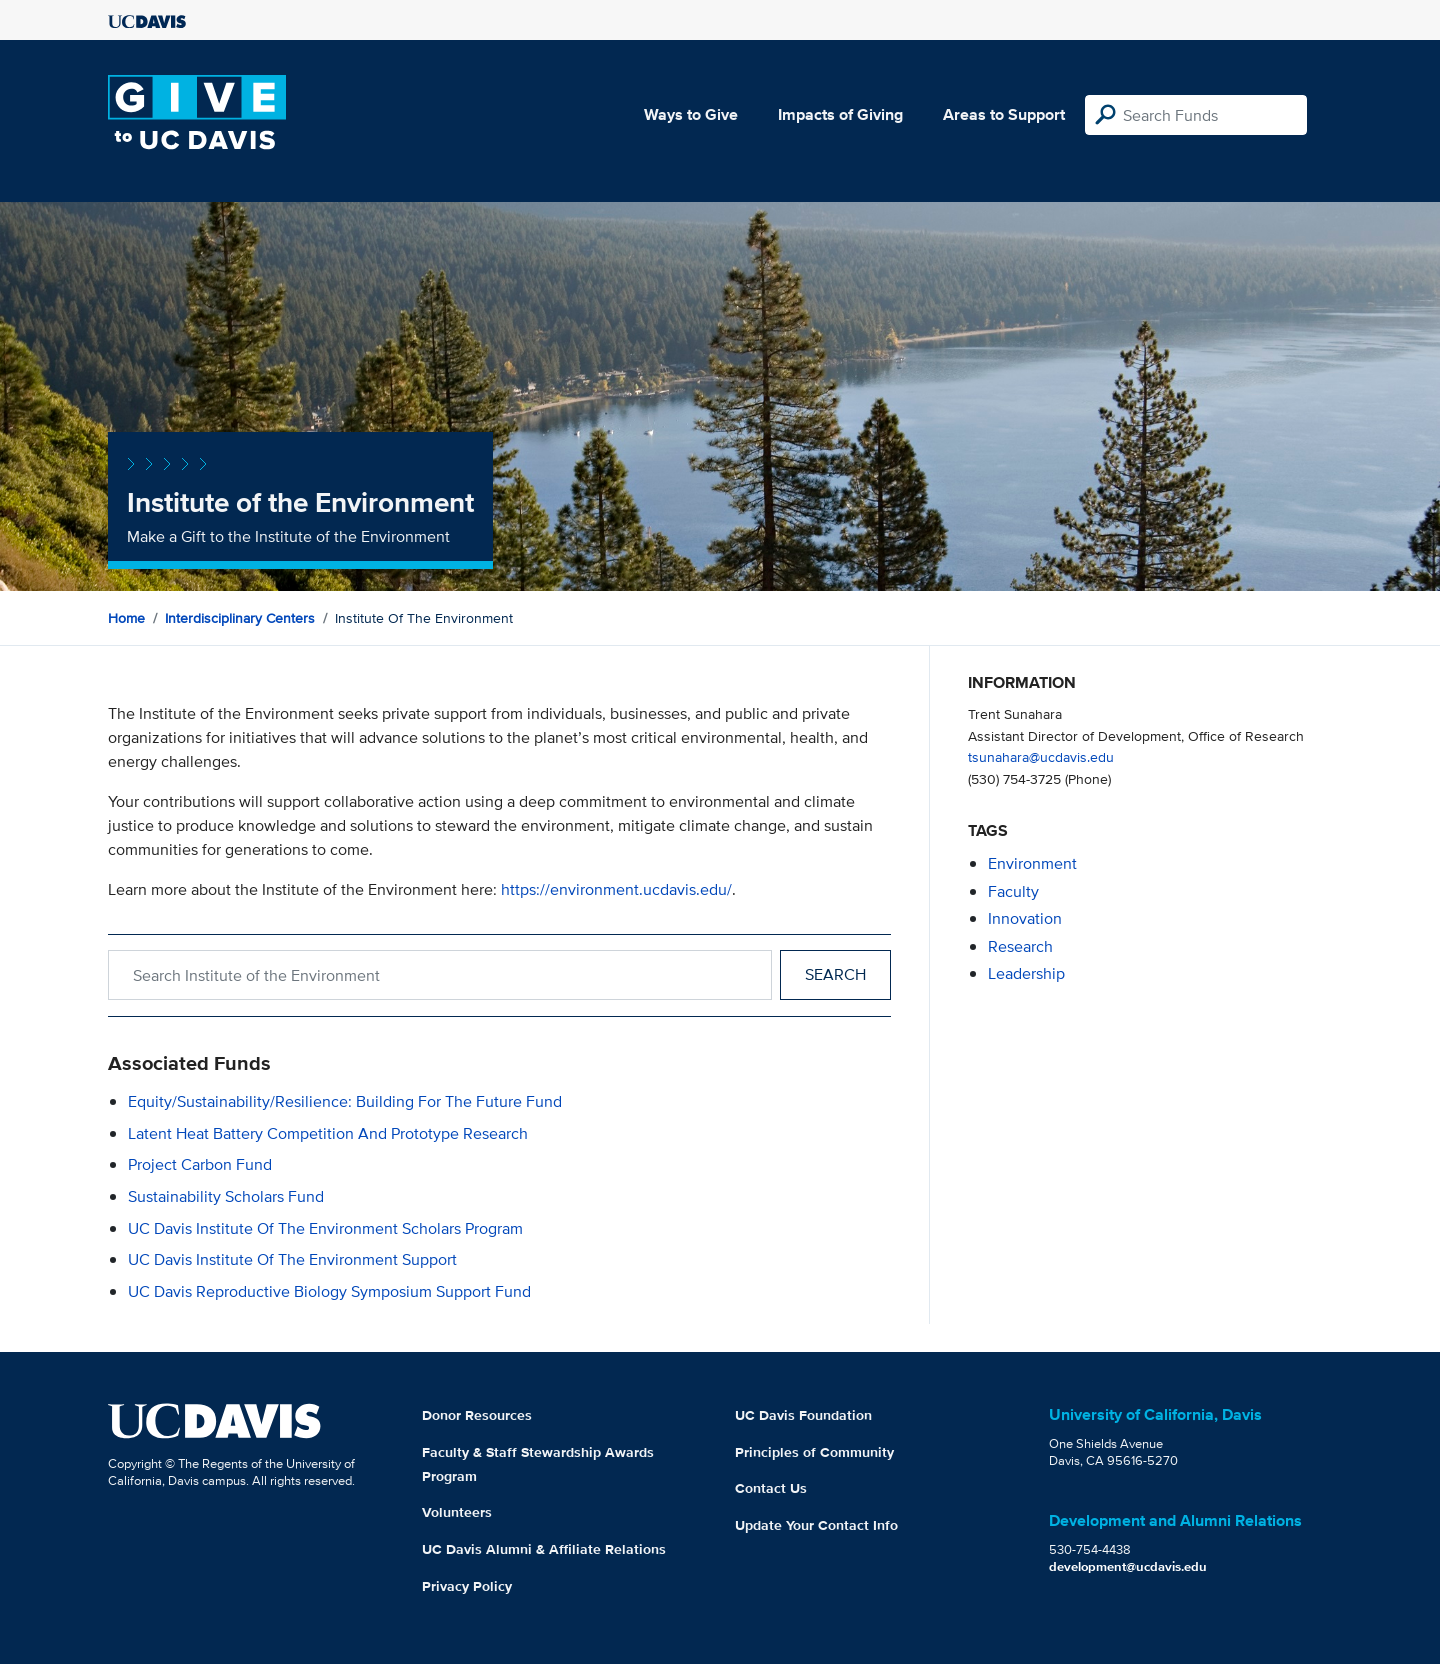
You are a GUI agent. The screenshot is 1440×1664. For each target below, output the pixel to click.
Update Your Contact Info (816, 1525)
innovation (1025, 918)
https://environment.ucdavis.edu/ (616, 889)
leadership (1026, 973)
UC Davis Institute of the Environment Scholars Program (325, 1228)
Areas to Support (1004, 114)
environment (1032, 863)
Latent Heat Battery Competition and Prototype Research (328, 1133)
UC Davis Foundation (803, 1415)
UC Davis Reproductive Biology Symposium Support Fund (329, 1291)
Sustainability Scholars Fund (226, 1196)
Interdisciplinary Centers (240, 618)
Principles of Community (814, 1452)
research (1020, 946)
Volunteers (457, 1512)
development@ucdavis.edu (1128, 1566)
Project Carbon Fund (200, 1164)
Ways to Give (691, 114)
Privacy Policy (467, 1586)
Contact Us (771, 1488)
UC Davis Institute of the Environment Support (292, 1259)
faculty (1013, 891)
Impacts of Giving (840, 114)
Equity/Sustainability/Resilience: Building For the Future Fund (345, 1101)
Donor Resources (477, 1415)
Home (126, 618)
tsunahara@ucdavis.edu (1041, 756)
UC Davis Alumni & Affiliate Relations (544, 1549)
